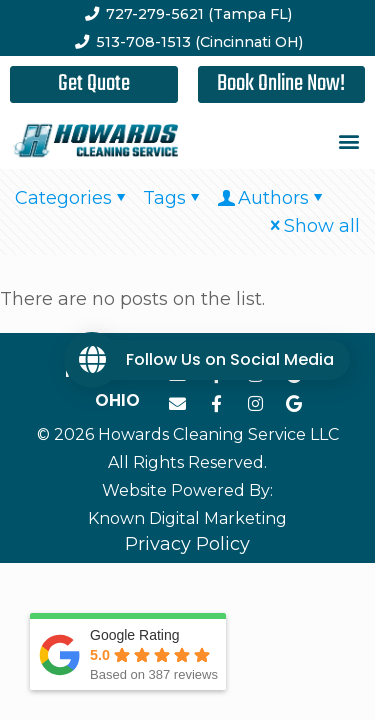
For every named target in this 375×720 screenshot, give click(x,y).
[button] (348, 141)
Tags (173, 198)
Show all (313, 226)
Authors (272, 198)
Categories (72, 198)
